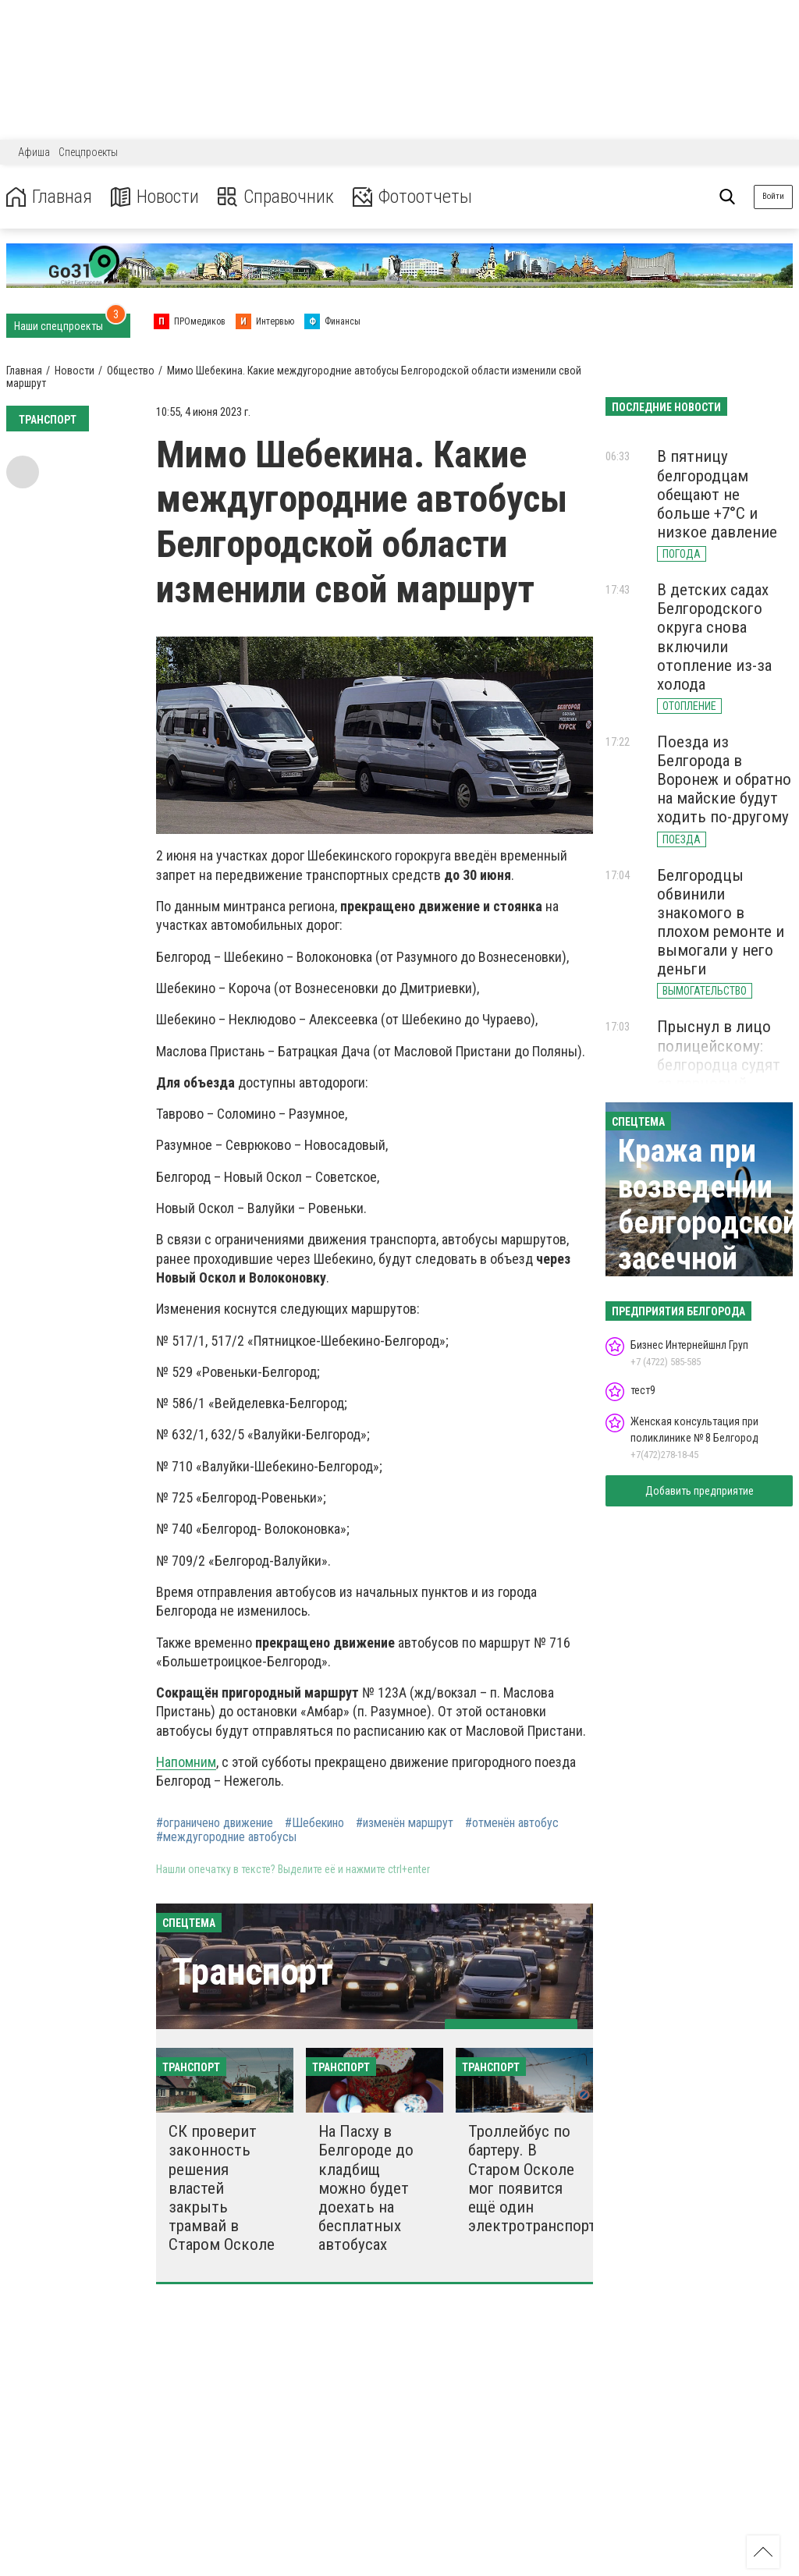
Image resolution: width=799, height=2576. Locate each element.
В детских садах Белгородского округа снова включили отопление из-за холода (714, 637)
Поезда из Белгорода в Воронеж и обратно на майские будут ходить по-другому (724, 780)
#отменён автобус (512, 1823)
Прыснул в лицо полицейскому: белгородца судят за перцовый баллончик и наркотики (718, 1073)
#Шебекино (314, 1823)
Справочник (276, 197)
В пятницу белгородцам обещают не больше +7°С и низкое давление (717, 494)
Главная (49, 197)
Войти (773, 196)
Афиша (34, 152)
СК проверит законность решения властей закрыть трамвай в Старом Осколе (222, 2188)
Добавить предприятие (699, 1491)
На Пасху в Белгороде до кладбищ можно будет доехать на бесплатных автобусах (366, 2188)
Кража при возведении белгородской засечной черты (708, 1223)
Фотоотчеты (412, 197)
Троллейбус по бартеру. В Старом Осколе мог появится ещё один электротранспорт (532, 2178)
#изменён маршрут (404, 1823)
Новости (155, 197)
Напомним (186, 1762)
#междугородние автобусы (226, 1837)
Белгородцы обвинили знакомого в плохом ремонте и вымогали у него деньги (720, 922)
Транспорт (252, 1972)
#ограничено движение (214, 1823)
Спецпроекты (88, 152)
